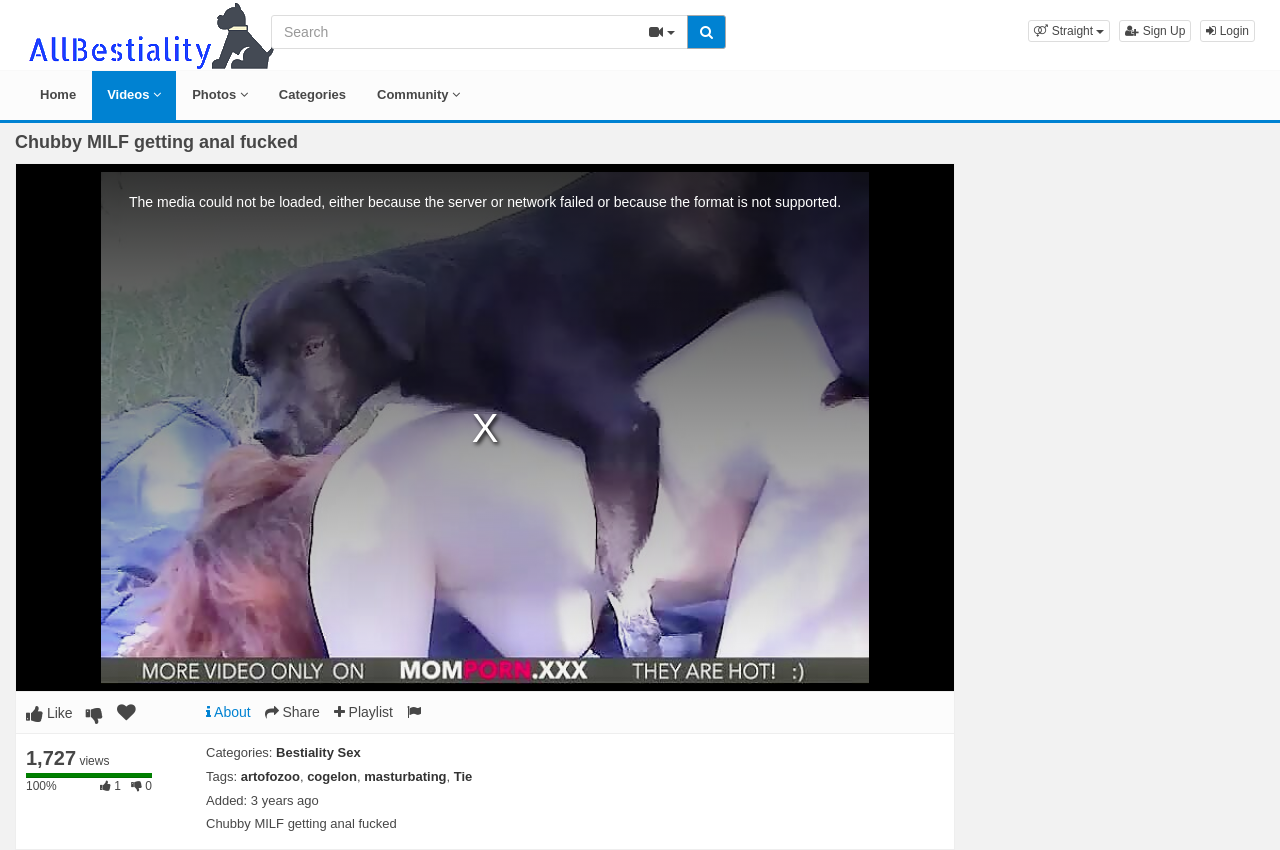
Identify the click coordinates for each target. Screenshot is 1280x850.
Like (49, 713)
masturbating (405, 776)
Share (292, 712)
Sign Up (1155, 31)
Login (1227, 31)
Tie (463, 776)
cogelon (332, 776)
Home (58, 94)
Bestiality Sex (318, 752)
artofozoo (270, 776)
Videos (134, 94)
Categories (312, 94)
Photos (220, 94)
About (228, 712)
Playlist (363, 712)
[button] (1069, 31)
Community (418, 94)
